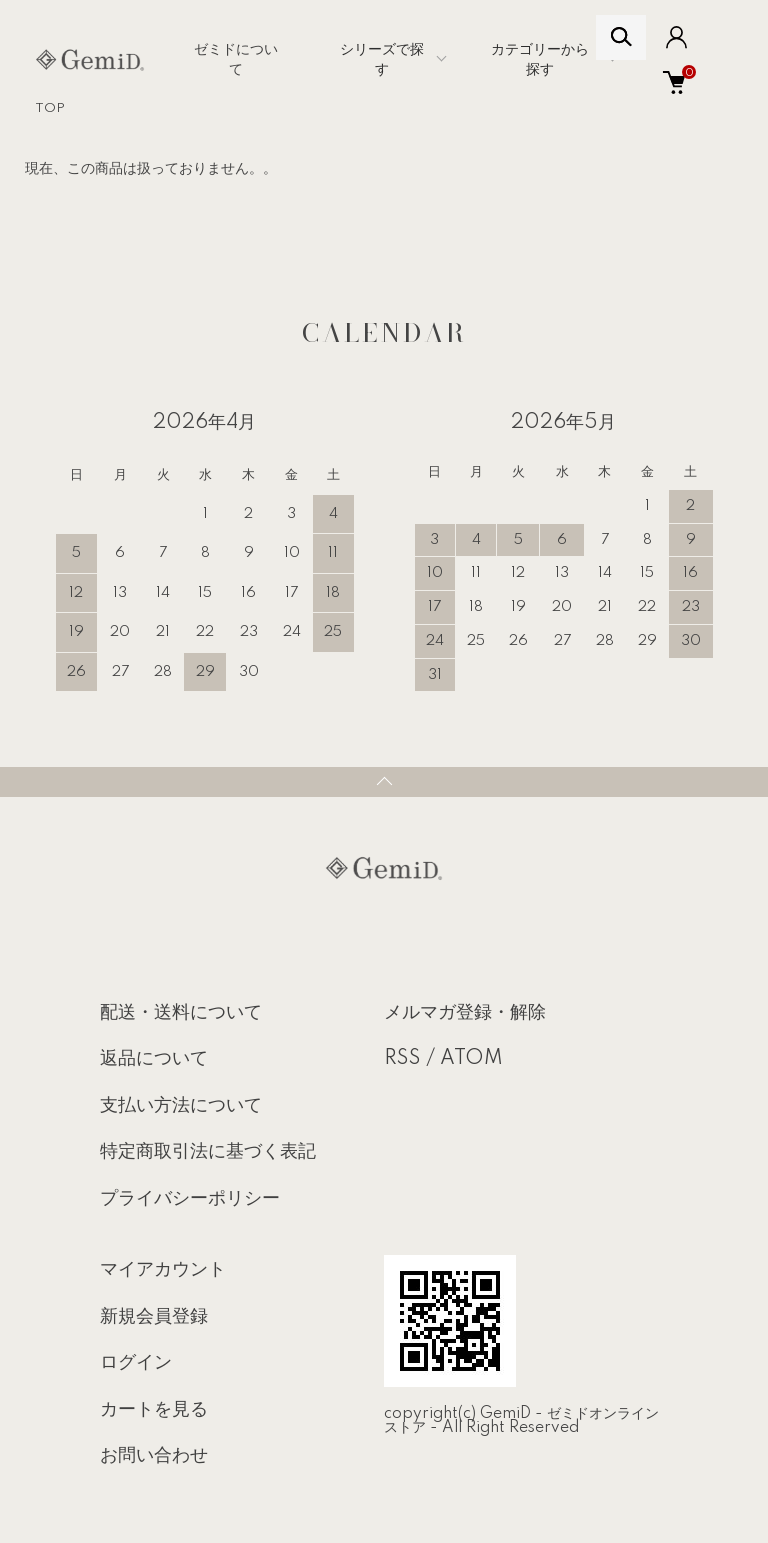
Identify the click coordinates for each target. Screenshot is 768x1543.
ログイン (136, 1363)
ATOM (471, 1059)
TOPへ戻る (384, 782)
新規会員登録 (154, 1317)
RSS (402, 1059)
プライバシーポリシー (190, 1199)
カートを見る (154, 1410)
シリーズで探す (382, 60)
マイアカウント (163, 1270)
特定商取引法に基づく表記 (208, 1152)
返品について (154, 1059)
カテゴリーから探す (540, 60)
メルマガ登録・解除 (465, 1013)
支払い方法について (181, 1106)
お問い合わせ (154, 1456)
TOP (50, 108)
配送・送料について (181, 1013)
